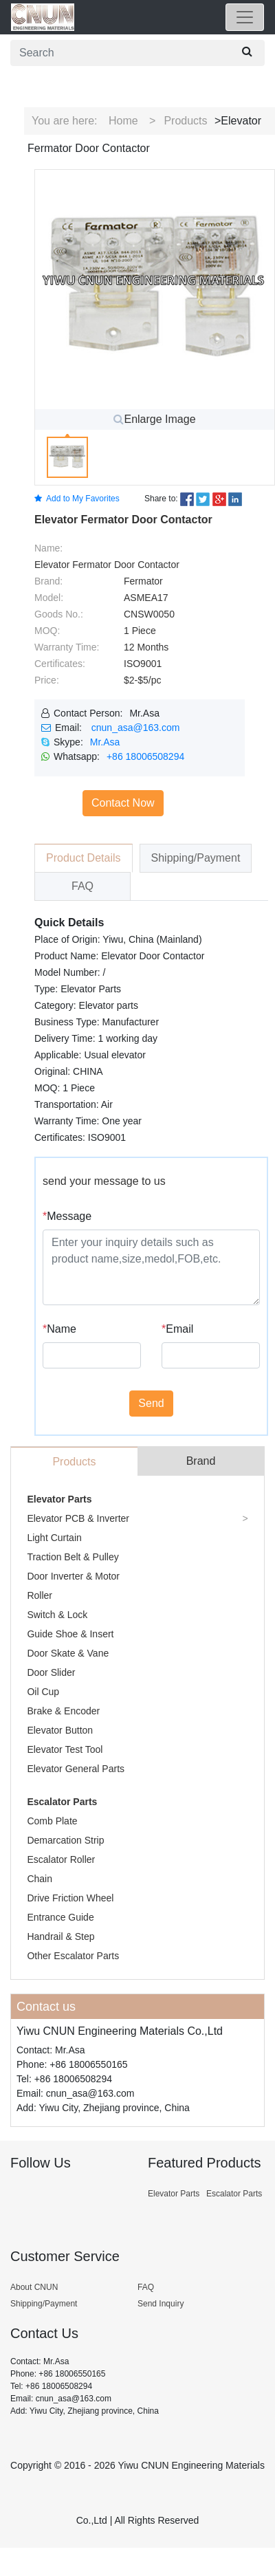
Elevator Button (60, 1730)
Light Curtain (54, 1537)
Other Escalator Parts (73, 1955)
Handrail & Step (60, 1936)
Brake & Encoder (63, 1710)
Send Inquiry (161, 2303)
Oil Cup (43, 1691)
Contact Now (123, 803)
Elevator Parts (59, 1499)
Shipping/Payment (43, 2303)
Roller (39, 1595)
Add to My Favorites (77, 498)
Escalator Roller (61, 1859)
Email (177, 1329)
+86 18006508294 (145, 756)
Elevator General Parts (75, 1768)
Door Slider (51, 1672)
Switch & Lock (57, 1614)
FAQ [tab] (83, 886)
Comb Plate (52, 1820)
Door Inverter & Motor (73, 1576)
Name (59, 1329)
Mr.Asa (105, 741)
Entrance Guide (60, 1917)
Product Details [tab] (83, 858)
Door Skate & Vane (68, 1653)
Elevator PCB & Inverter (78, 1518)
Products (185, 121)
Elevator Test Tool (64, 1749)
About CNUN (34, 2287)
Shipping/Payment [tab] (196, 858)
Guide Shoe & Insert (70, 1633)
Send (151, 1403)
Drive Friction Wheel (70, 1897)
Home (123, 121)
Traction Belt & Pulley (72, 1556)
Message (67, 1216)
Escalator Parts (62, 1801)
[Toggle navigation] (245, 17)
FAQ (146, 2287)
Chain (39, 1878)
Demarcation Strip (65, 1840)
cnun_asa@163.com (135, 727)
